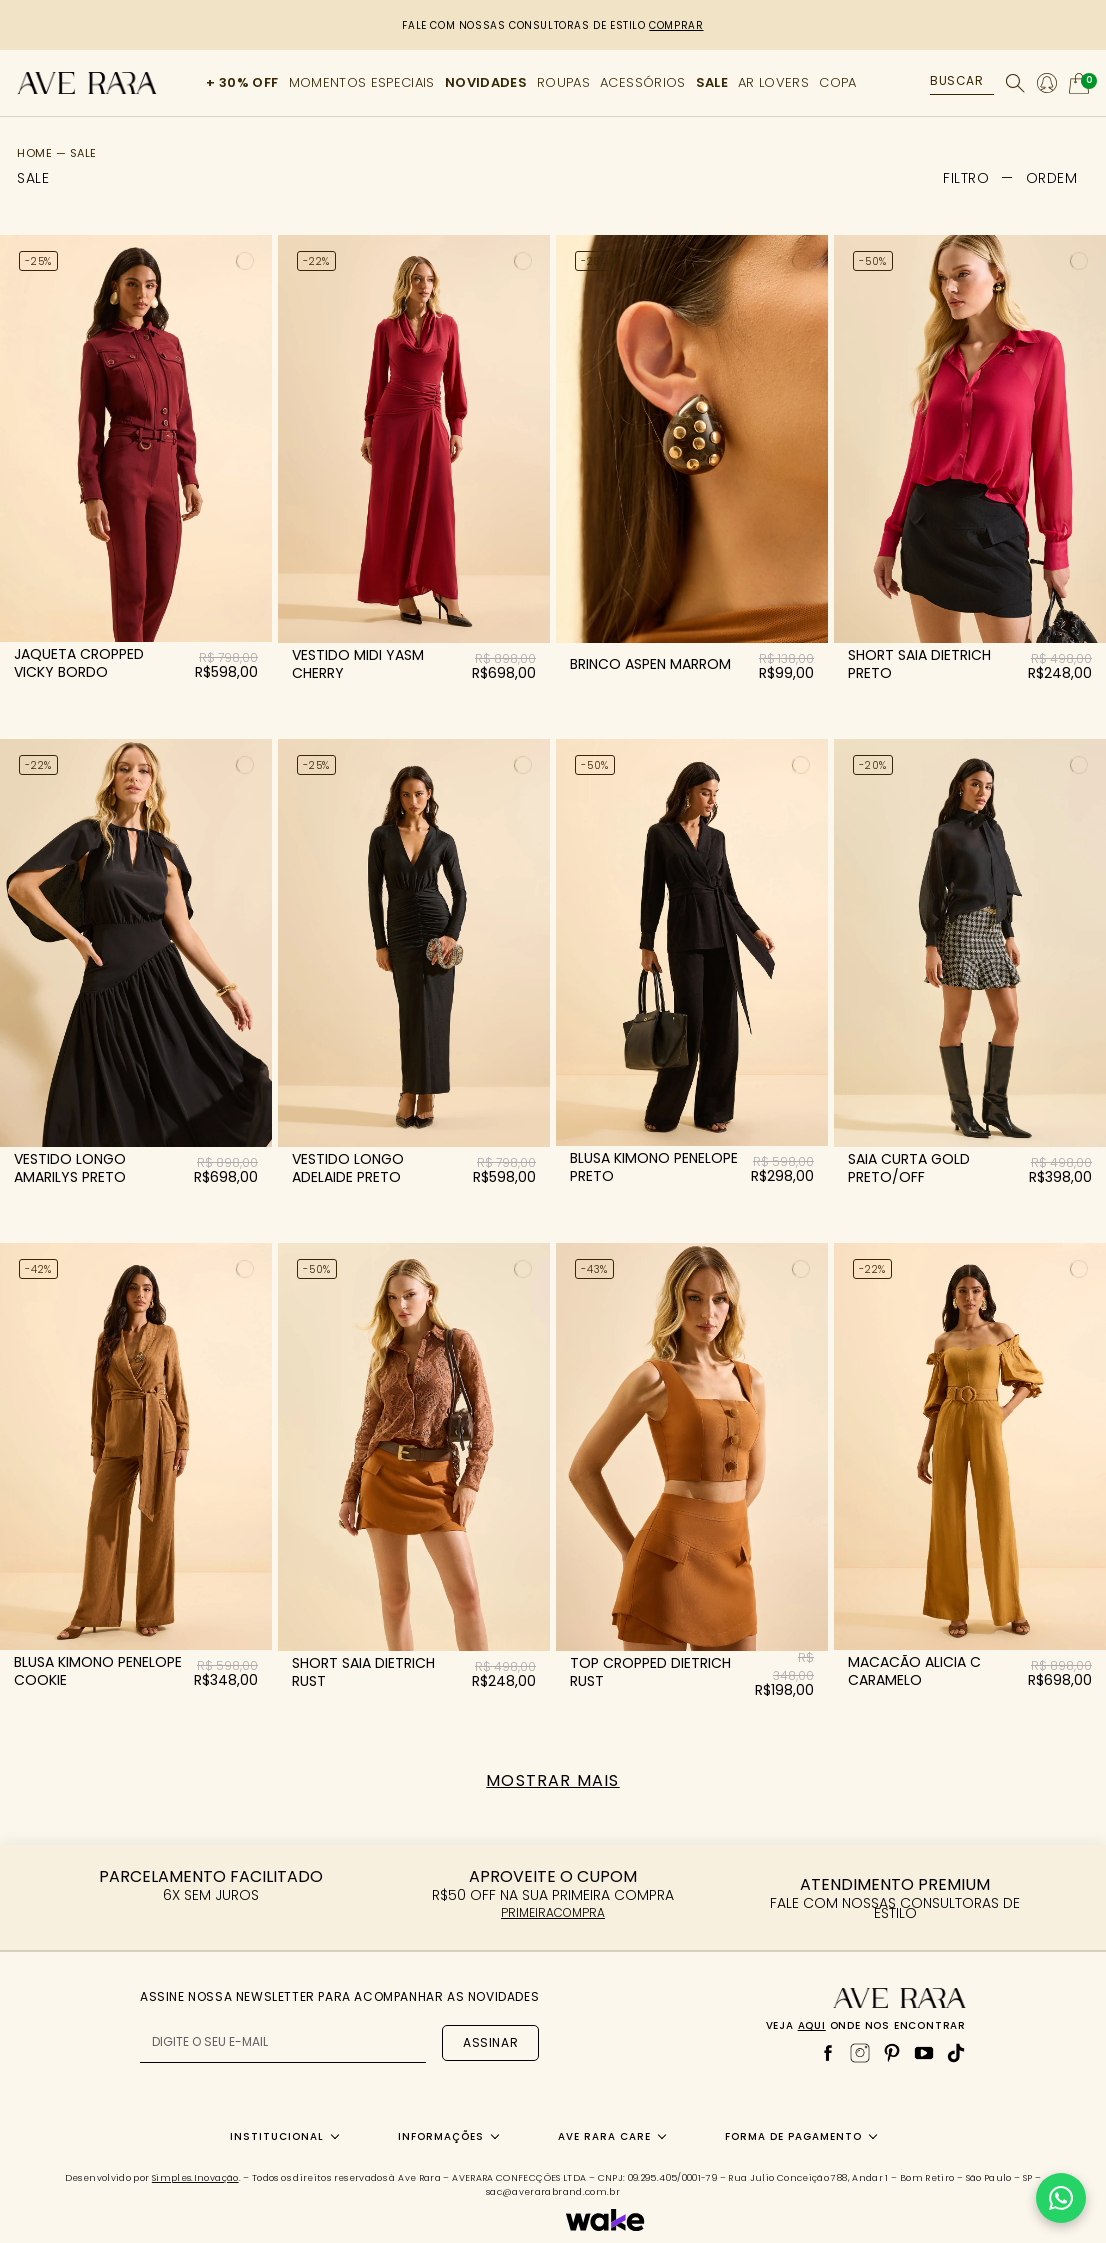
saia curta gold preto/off (909, 1168)
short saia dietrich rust (363, 1672)
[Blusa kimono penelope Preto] (692, 943)
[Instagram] (860, 2053)
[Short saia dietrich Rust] (414, 1447)
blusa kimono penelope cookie (98, 1671)
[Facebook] (828, 2053)
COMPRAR (676, 25)
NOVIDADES (486, 82)
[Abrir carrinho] (1079, 83)
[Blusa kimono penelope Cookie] (136, 1447)
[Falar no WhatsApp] (1061, 2198)
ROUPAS (563, 82)
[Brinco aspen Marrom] (692, 439)
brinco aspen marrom (650, 664)
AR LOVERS (773, 82)
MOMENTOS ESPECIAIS (362, 82)
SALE (712, 82)
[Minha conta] (1047, 83)
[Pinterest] (892, 2053)
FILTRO (966, 178)
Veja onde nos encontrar (866, 2025)
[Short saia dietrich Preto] (970, 439)
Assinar (490, 2042)
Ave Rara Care (604, 2136)
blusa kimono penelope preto (654, 1167)
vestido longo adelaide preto (348, 1168)
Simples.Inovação (195, 2178)
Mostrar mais (552, 1780)
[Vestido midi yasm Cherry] (414, 439)
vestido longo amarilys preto (70, 1168)
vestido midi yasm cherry (358, 664)
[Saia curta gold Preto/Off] (970, 943)
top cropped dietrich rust (650, 1672)
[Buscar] (1015, 83)
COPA (837, 82)
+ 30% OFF (242, 82)
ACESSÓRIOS (643, 82)
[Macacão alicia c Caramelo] (970, 1447)
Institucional (277, 2136)
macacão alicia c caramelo (914, 1671)
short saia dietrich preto (919, 664)
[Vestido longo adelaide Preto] (414, 943)
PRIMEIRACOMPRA (553, 1912)
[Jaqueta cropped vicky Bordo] (136, 439)
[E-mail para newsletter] (283, 2042)
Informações (441, 2136)
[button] (1052, 178)
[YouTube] (924, 2053)
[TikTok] (956, 2053)
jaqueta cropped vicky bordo (79, 663)
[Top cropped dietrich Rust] (692, 1447)
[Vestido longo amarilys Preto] (136, 943)
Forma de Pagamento (793, 2136)
